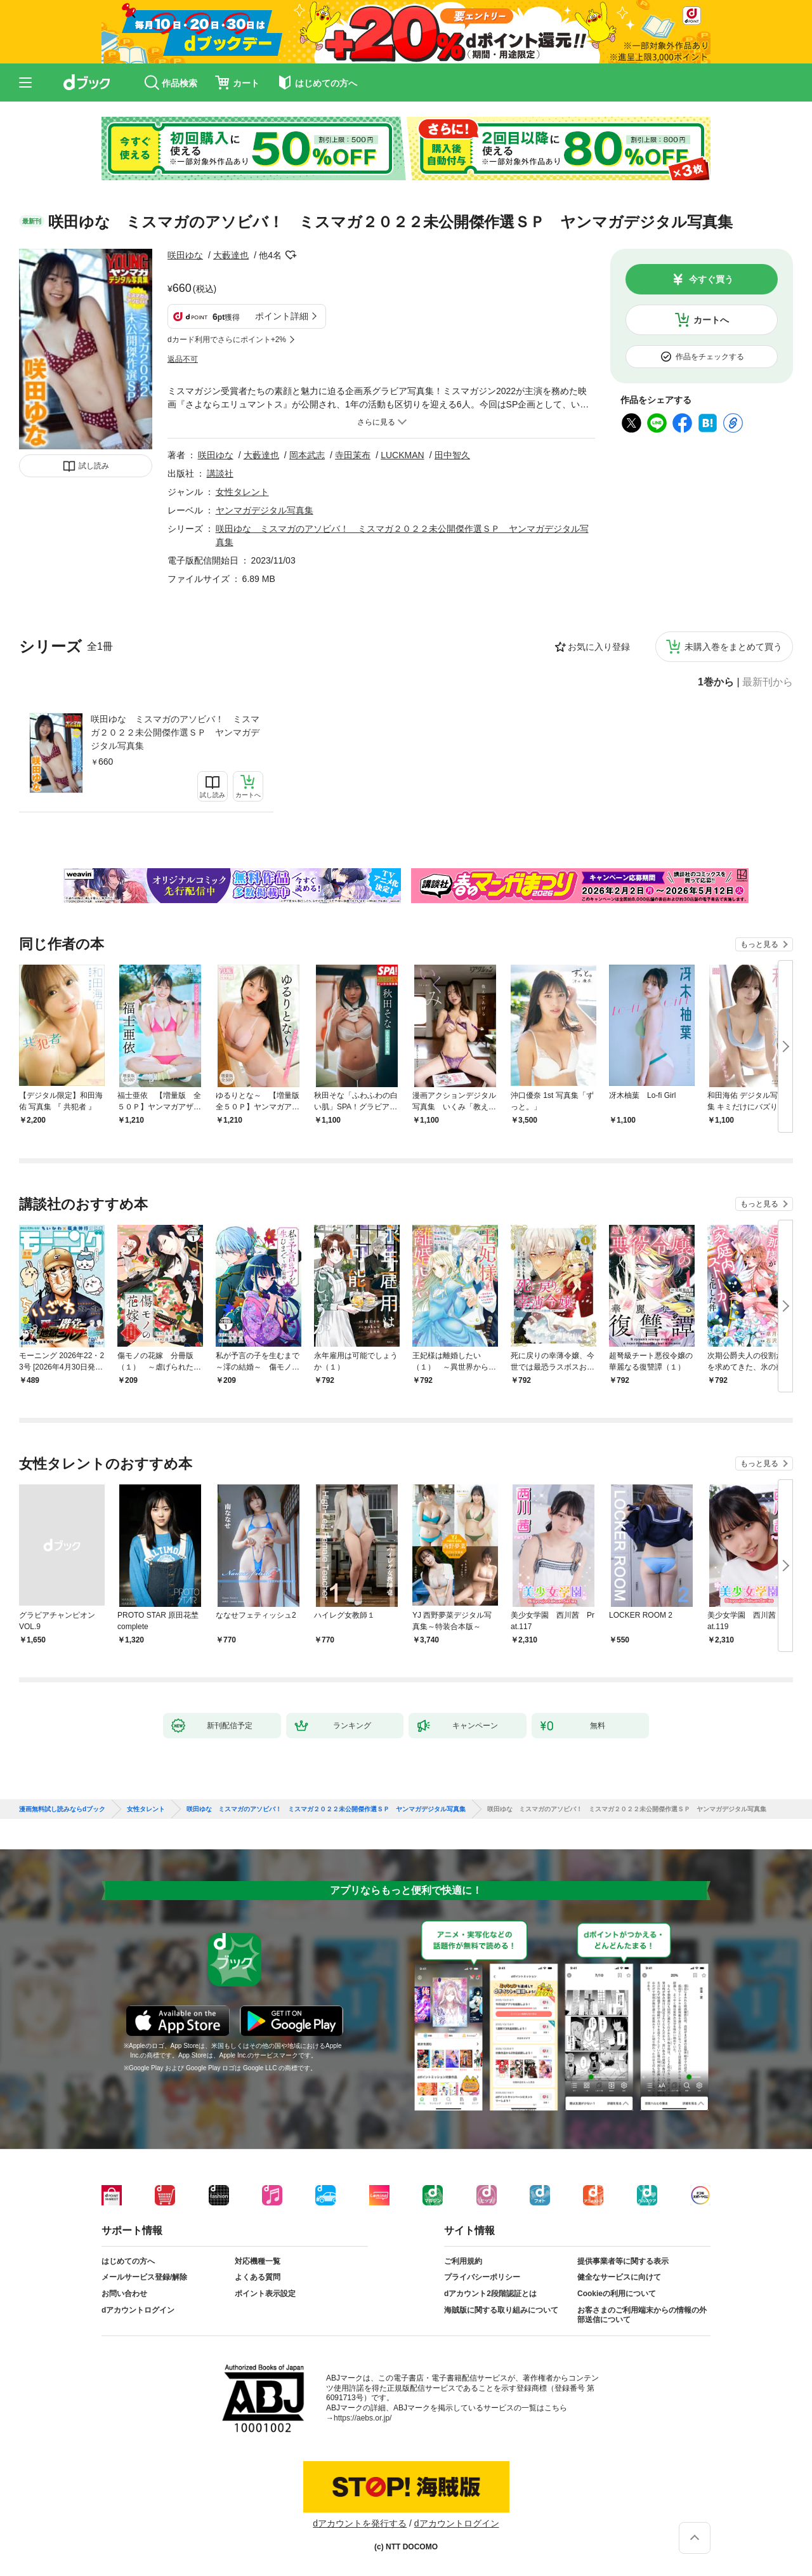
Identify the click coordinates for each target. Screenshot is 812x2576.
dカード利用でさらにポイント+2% (226, 339)
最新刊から (767, 682)
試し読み (94, 465)
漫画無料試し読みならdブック (62, 1809)
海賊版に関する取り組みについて (501, 2310)
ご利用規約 (463, 2261)
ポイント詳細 (281, 316)
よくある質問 (257, 2277)
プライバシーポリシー (482, 2277)
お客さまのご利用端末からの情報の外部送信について (642, 2315)
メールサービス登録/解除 (144, 2277)
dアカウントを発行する (360, 2523)
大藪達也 (231, 255)
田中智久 (452, 455)
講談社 (220, 473)
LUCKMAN (402, 455)
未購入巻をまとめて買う (733, 647)
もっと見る (759, 944)
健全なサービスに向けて (619, 2277)
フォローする (290, 255)
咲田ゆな (185, 255)
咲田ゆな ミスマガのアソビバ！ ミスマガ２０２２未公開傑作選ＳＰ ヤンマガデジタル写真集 (175, 732)
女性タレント (242, 492)
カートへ (711, 320)
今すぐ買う (711, 279)
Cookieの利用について (616, 2293)
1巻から (716, 682)
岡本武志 (307, 455)
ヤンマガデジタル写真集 (264, 510)
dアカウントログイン (138, 2310)
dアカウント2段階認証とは (490, 2293)
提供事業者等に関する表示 (623, 2261)
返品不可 (182, 359)
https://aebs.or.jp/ (362, 2418)
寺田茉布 (352, 455)
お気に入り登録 (599, 647)
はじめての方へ (128, 2261)
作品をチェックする (710, 356)
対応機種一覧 (257, 2261)
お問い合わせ (124, 2293)
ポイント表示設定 (265, 2293)
